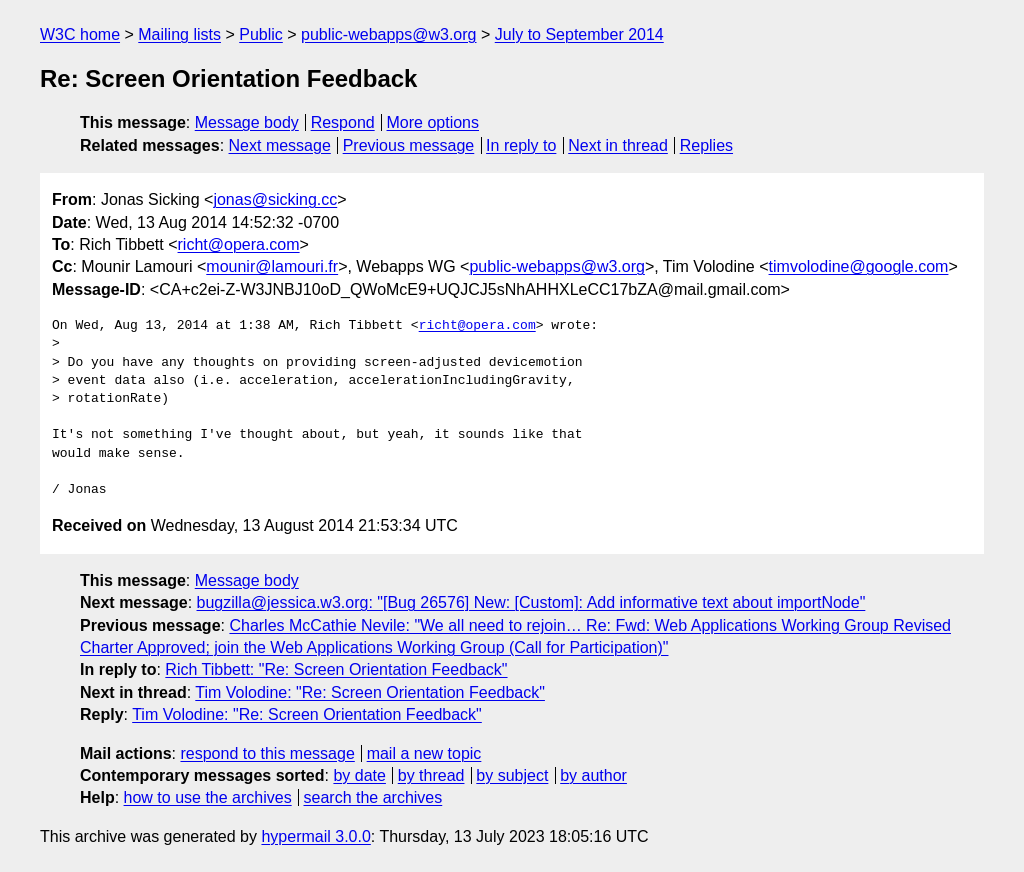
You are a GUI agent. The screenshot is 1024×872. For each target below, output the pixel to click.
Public (261, 34)
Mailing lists (179, 34)
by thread (431, 775)
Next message (280, 145)
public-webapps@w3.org (388, 34)
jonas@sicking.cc (275, 199)
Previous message (409, 145)
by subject (512, 775)
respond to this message (267, 753)
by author (593, 775)
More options (433, 122)
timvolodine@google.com (859, 266)
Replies (706, 145)
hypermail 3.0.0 (315, 836)
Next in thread (618, 145)
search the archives (373, 797)
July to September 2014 (579, 34)
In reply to (521, 145)
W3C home (80, 34)
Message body (247, 122)
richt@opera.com (239, 244)
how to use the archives (208, 797)
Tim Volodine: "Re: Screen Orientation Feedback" (370, 692)
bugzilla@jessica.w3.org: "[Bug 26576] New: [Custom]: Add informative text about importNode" (531, 602)
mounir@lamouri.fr (272, 266)
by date (359, 775)
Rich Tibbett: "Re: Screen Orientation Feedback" (336, 669)
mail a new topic (424, 753)
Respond (343, 122)
